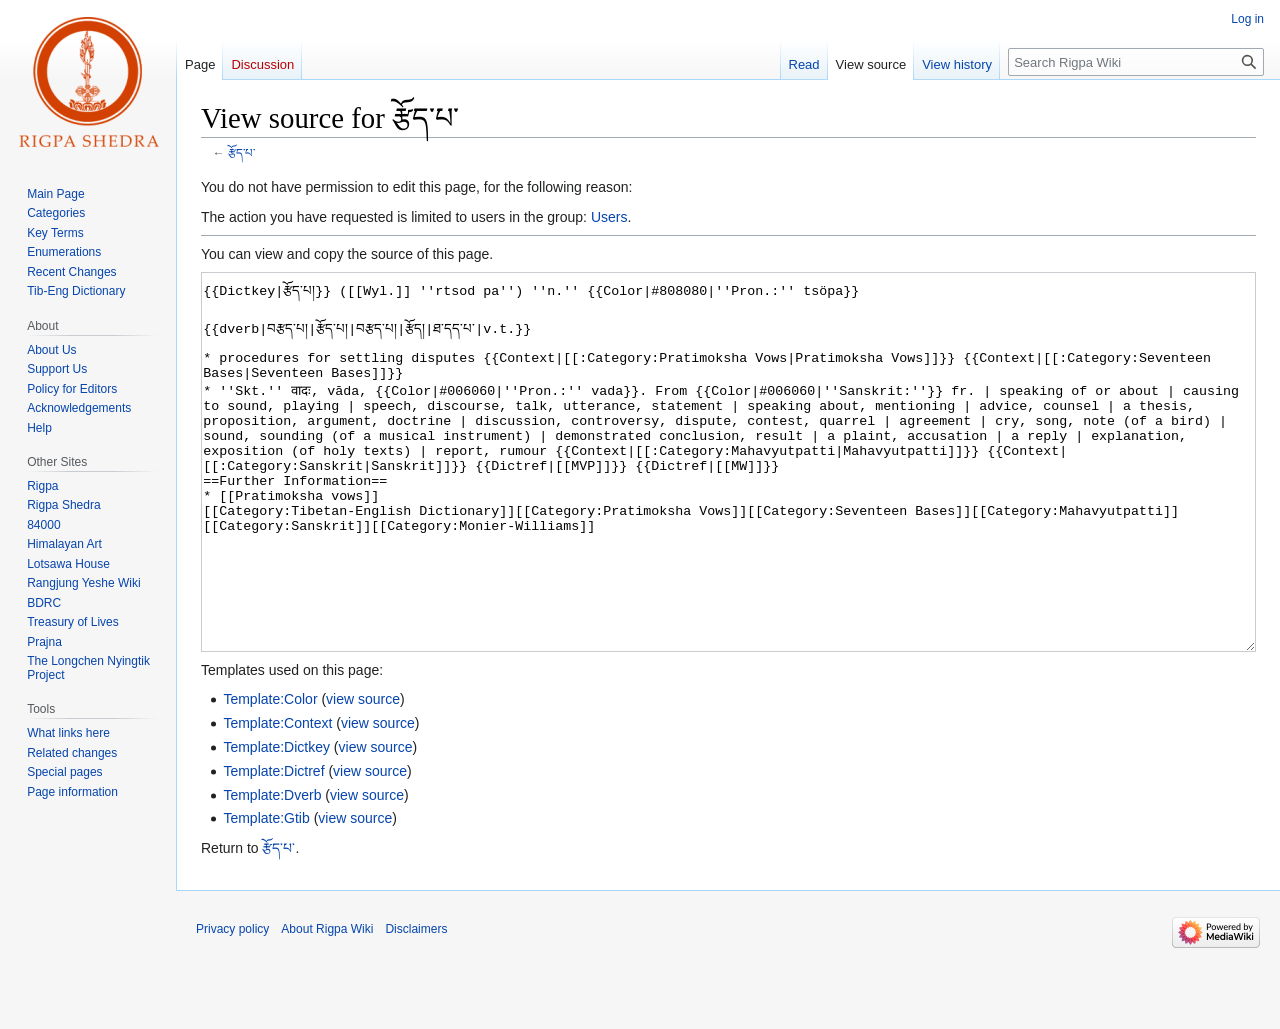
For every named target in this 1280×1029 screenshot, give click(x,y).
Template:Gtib (266, 893)
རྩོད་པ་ (241, 152)
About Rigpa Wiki (327, 1004)
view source (363, 774)
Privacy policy (232, 1004)
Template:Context (277, 798)
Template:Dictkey (276, 822)
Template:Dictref (273, 846)
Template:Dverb (272, 870)
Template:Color (270, 774)
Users (609, 217)
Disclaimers (416, 1004)
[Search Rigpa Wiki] (1136, 62)
